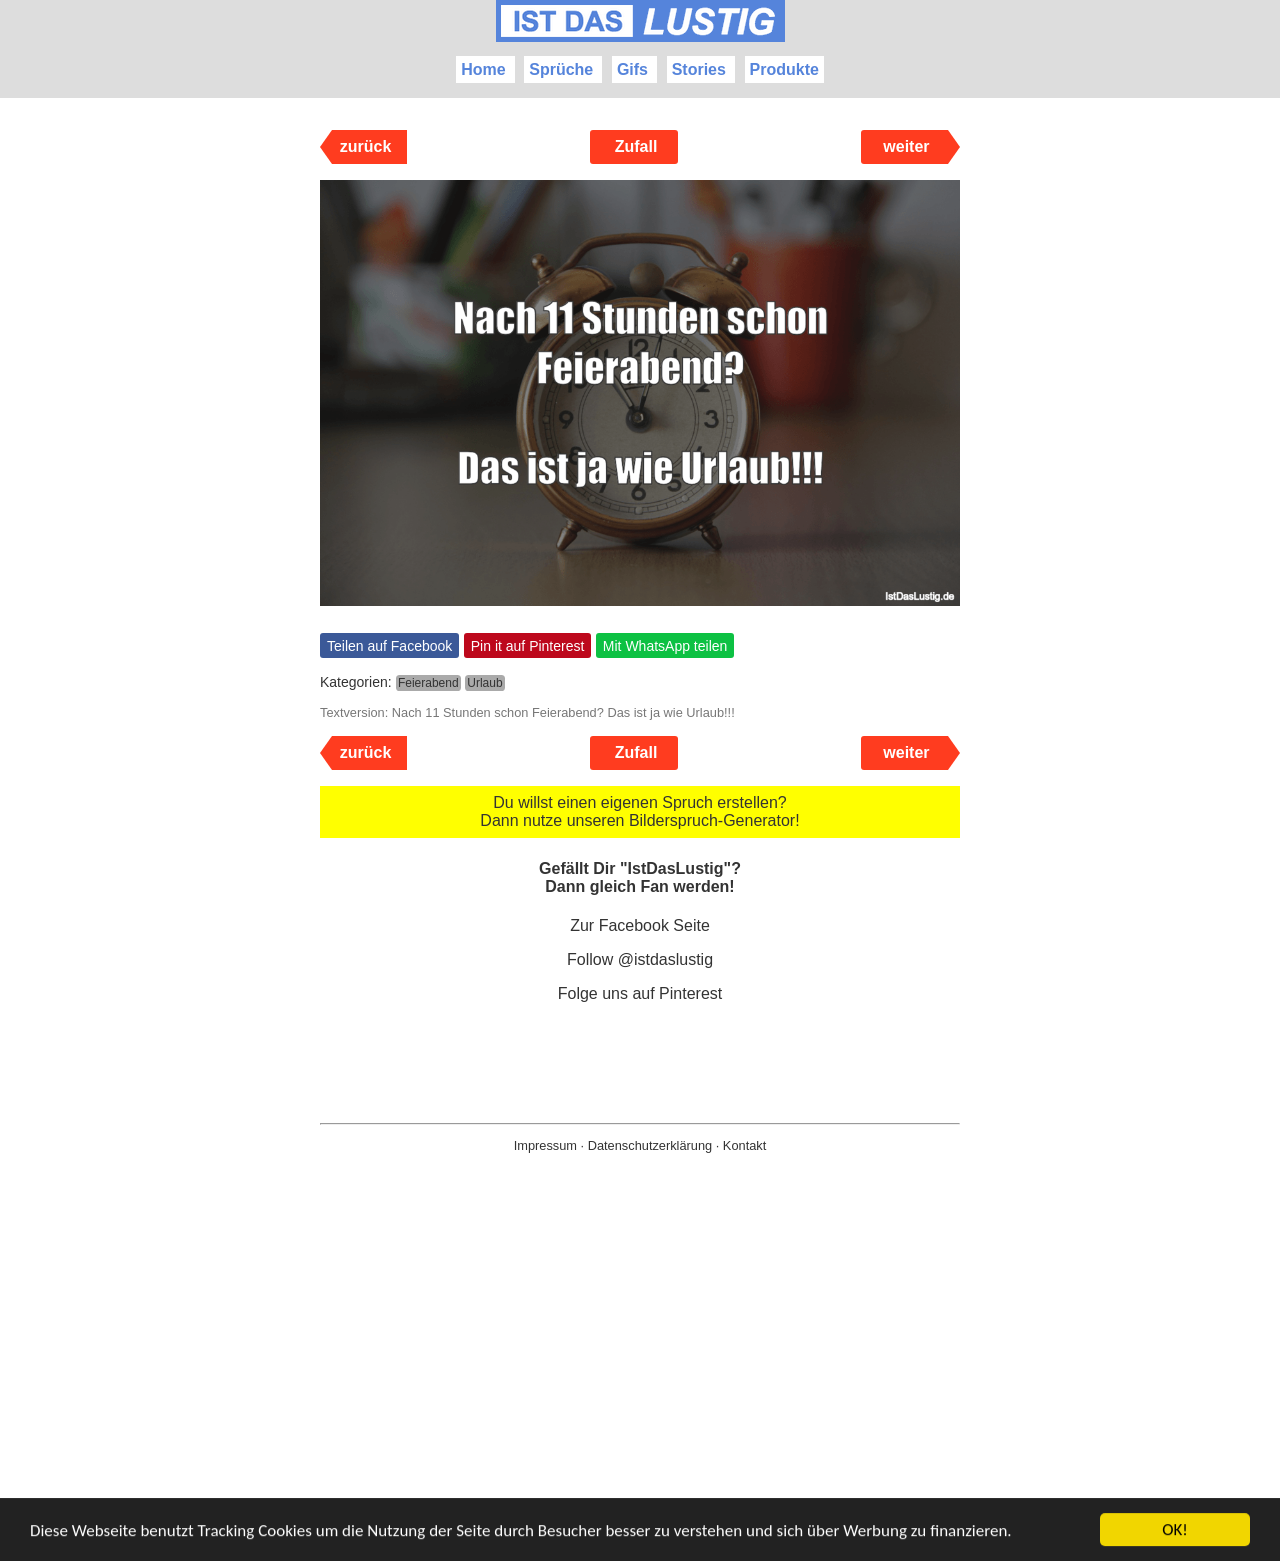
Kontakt (744, 1145)
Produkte (784, 69)
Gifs (632, 69)
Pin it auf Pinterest (528, 646)
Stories (699, 69)
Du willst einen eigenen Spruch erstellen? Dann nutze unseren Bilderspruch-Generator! (639, 811)
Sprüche (561, 69)
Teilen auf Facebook (389, 646)
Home (483, 69)
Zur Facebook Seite (640, 925)
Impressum (545, 1145)
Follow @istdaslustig (640, 959)
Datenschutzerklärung (650, 1145)
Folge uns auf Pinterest (640, 993)
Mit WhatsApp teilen (665, 646)
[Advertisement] (640, 1389)
